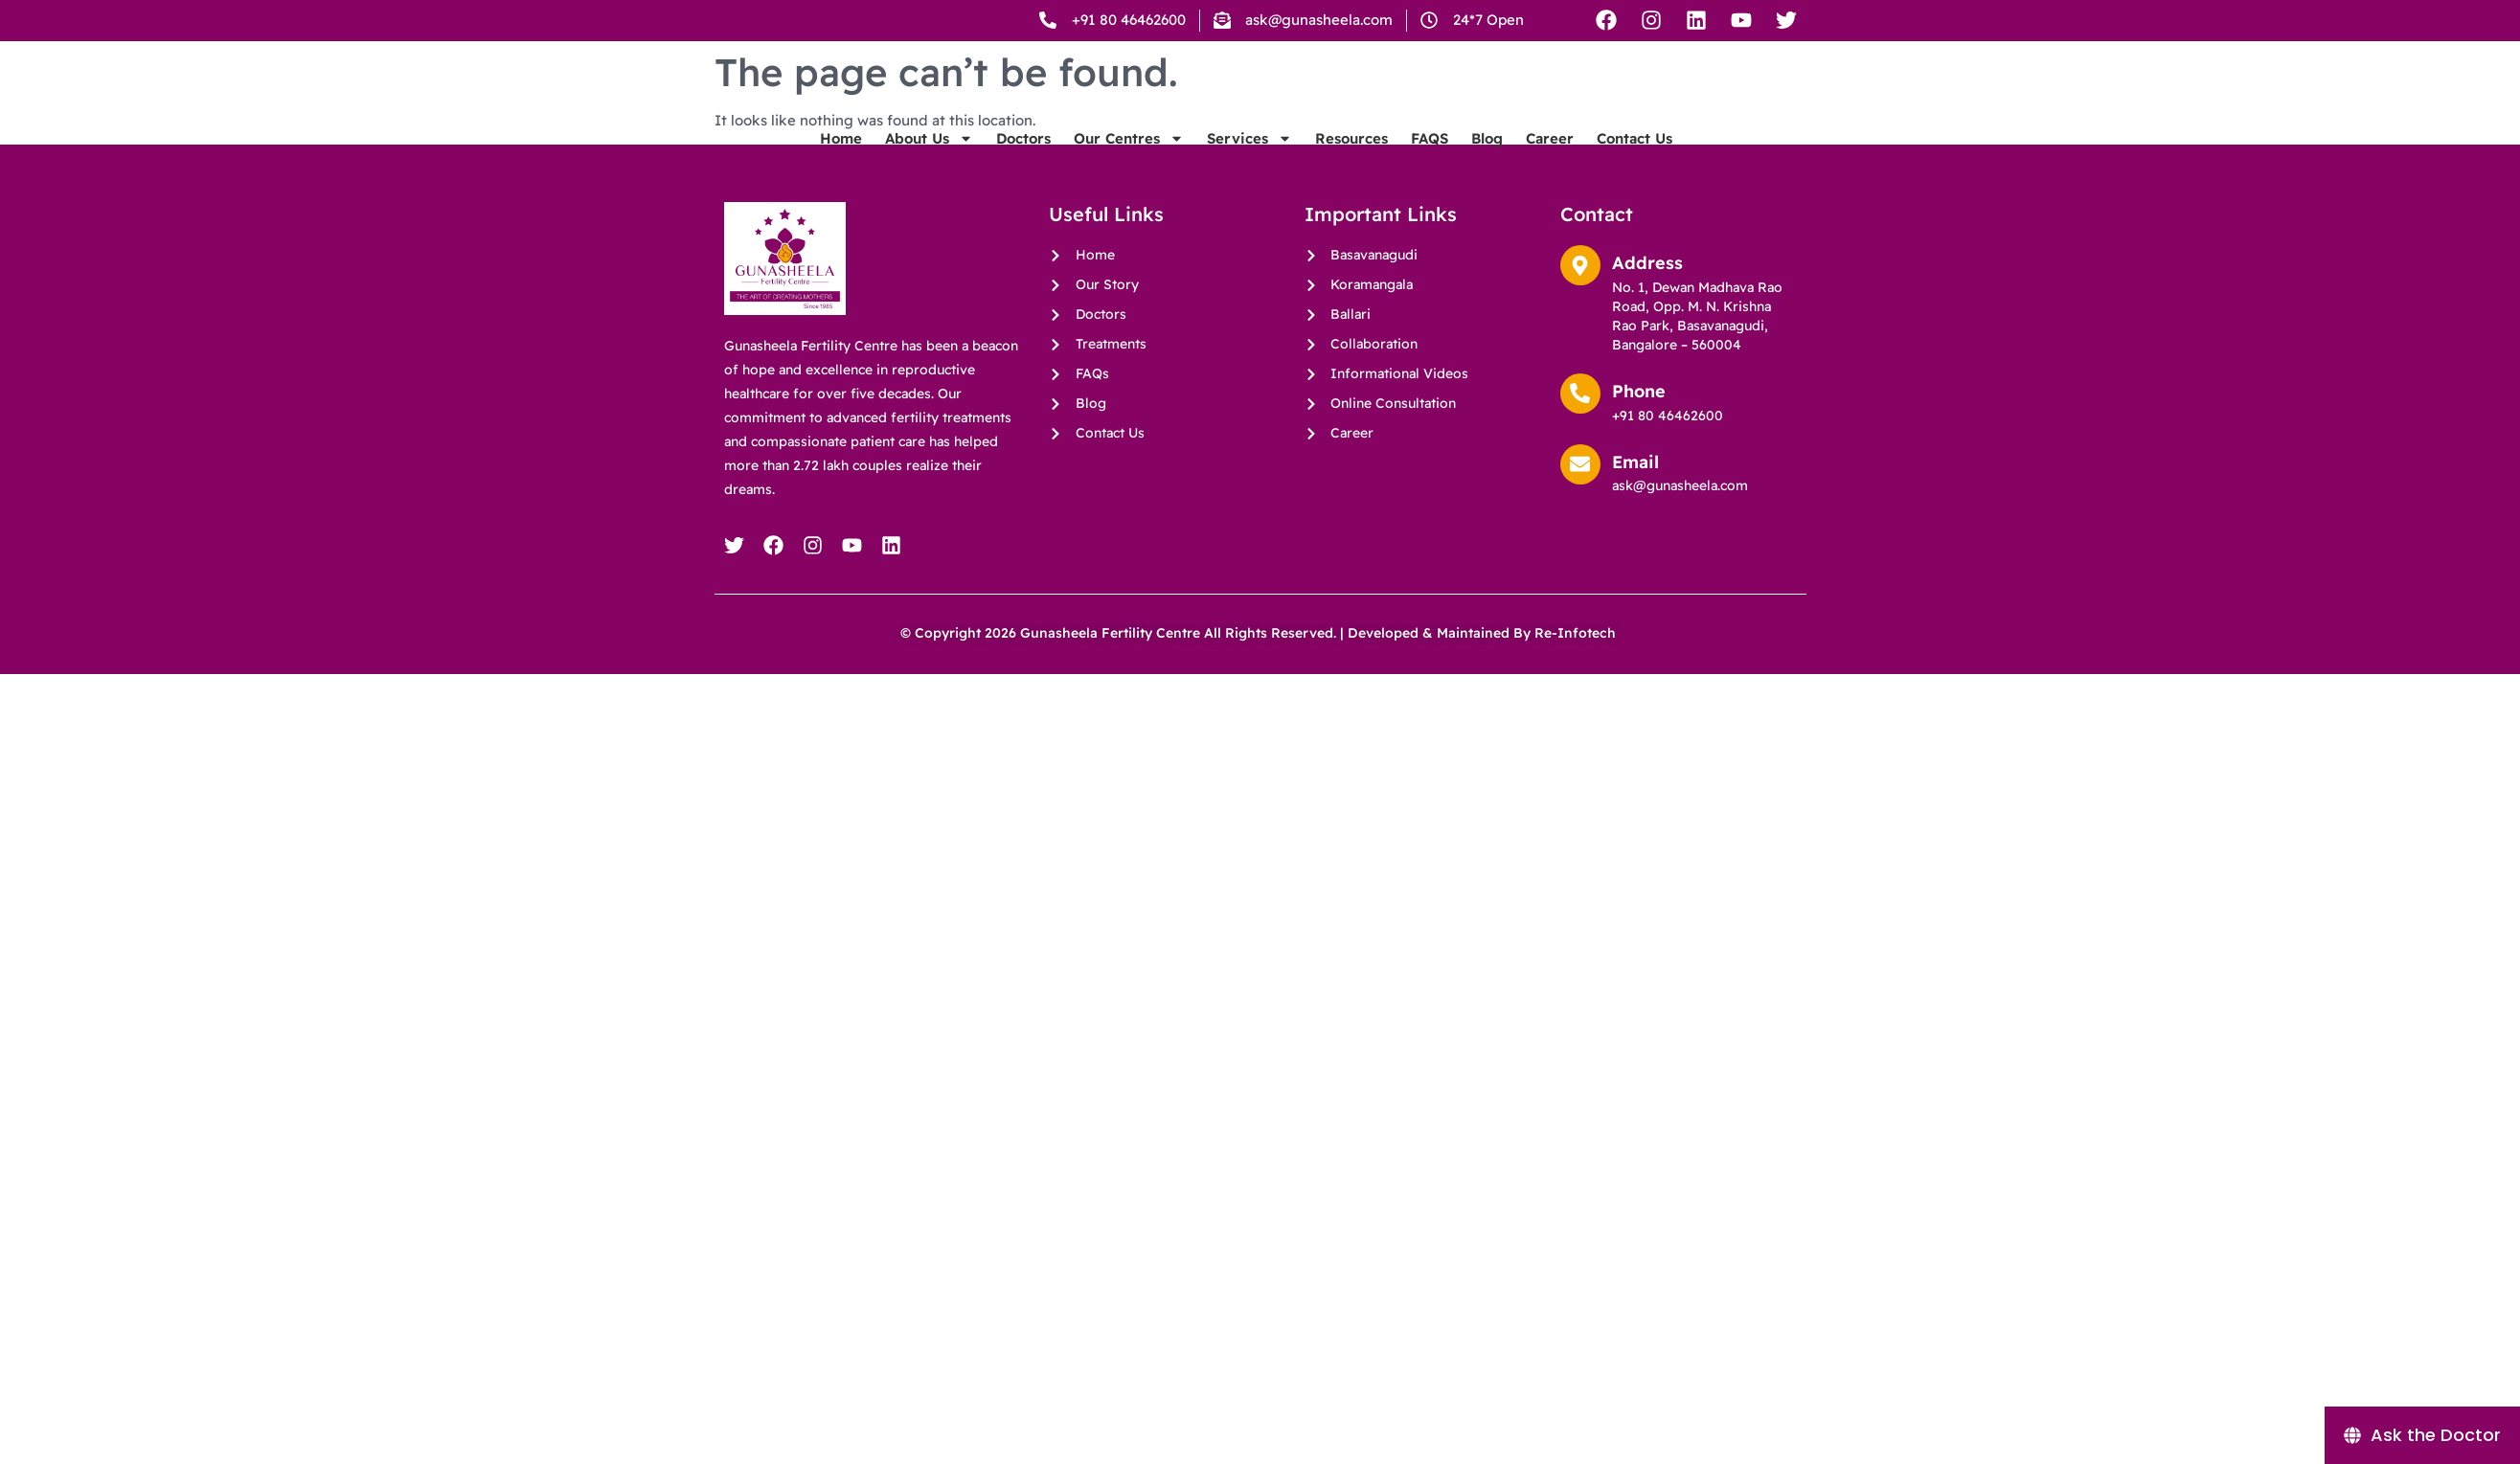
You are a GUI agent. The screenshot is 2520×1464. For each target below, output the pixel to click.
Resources (1614, 167)
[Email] (1580, 464)
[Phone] (1580, 393)
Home (1104, 167)
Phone (1639, 391)
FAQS (1693, 167)
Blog (1750, 167)
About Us (1192, 167)
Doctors (1287, 167)
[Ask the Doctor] (2422, 1435)
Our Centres (1392, 167)
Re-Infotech (1577, 633)
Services (1512, 167)
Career (1813, 167)
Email (1635, 462)
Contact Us (1898, 167)
